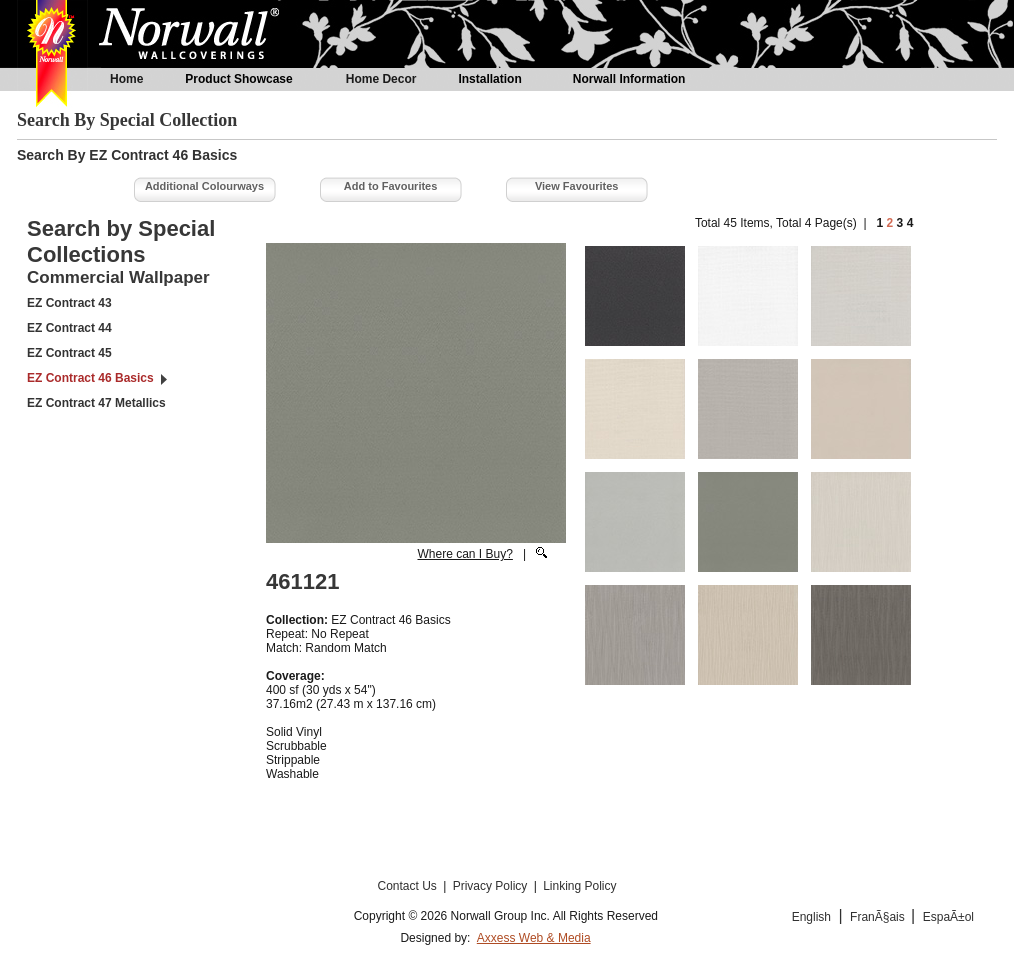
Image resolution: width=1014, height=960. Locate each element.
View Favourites (577, 186)
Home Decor (381, 79)
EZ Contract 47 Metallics (96, 403)
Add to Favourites (391, 186)
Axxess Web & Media (534, 938)
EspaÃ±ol (948, 917)
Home (126, 79)
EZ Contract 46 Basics (90, 378)
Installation (489, 79)
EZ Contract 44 (69, 328)
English (811, 917)
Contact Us (408, 886)
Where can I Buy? (464, 554)
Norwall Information (629, 79)
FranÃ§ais (879, 917)
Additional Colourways (204, 186)
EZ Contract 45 (69, 353)
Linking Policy (579, 886)
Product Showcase (238, 79)
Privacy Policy (492, 886)
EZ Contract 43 (69, 303)
